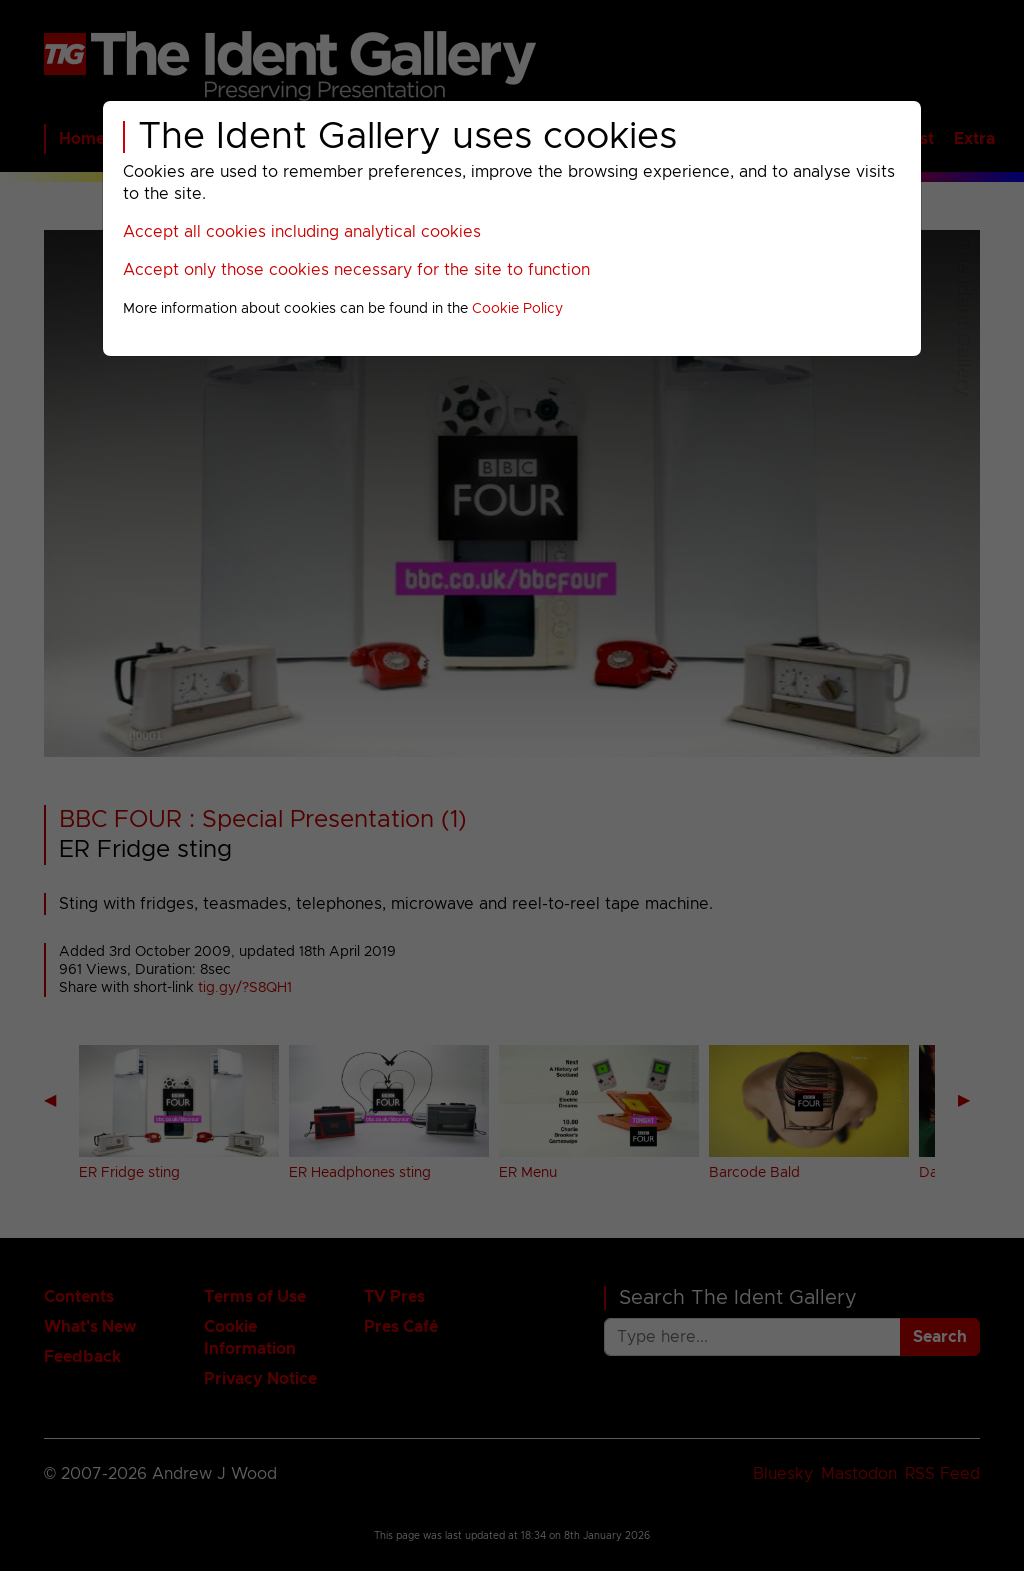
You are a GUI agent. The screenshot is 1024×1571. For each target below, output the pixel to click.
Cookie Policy (517, 309)
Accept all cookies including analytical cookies (302, 232)
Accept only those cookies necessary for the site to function (356, 270)
